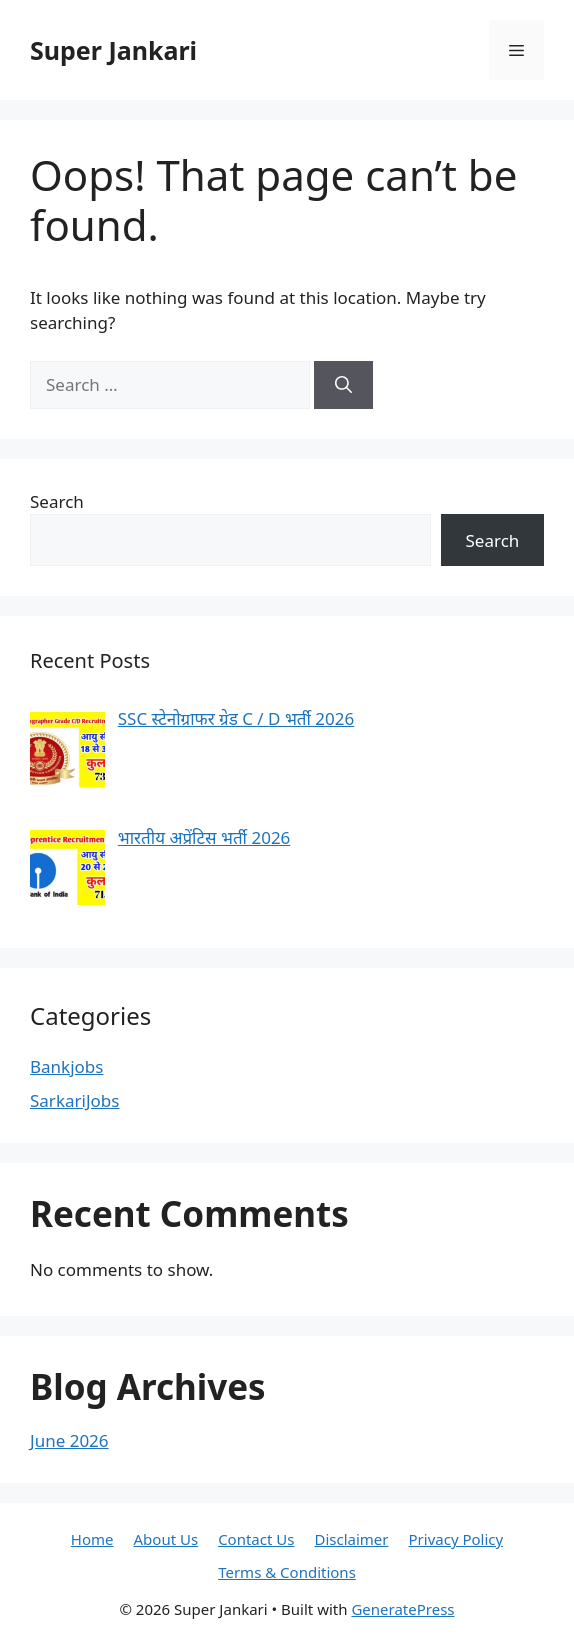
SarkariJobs (74, 1100)
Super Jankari (113, 50)
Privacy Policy (456, 1539)
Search (57, 501)
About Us (166, 1539)
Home (92, 1539)
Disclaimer (351, 1539)
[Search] (343, 385)
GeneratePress (402, 1609)
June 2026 (69, 1440)
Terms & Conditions (287, 1572)
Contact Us (256, 1539)
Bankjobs (66, 1066)
